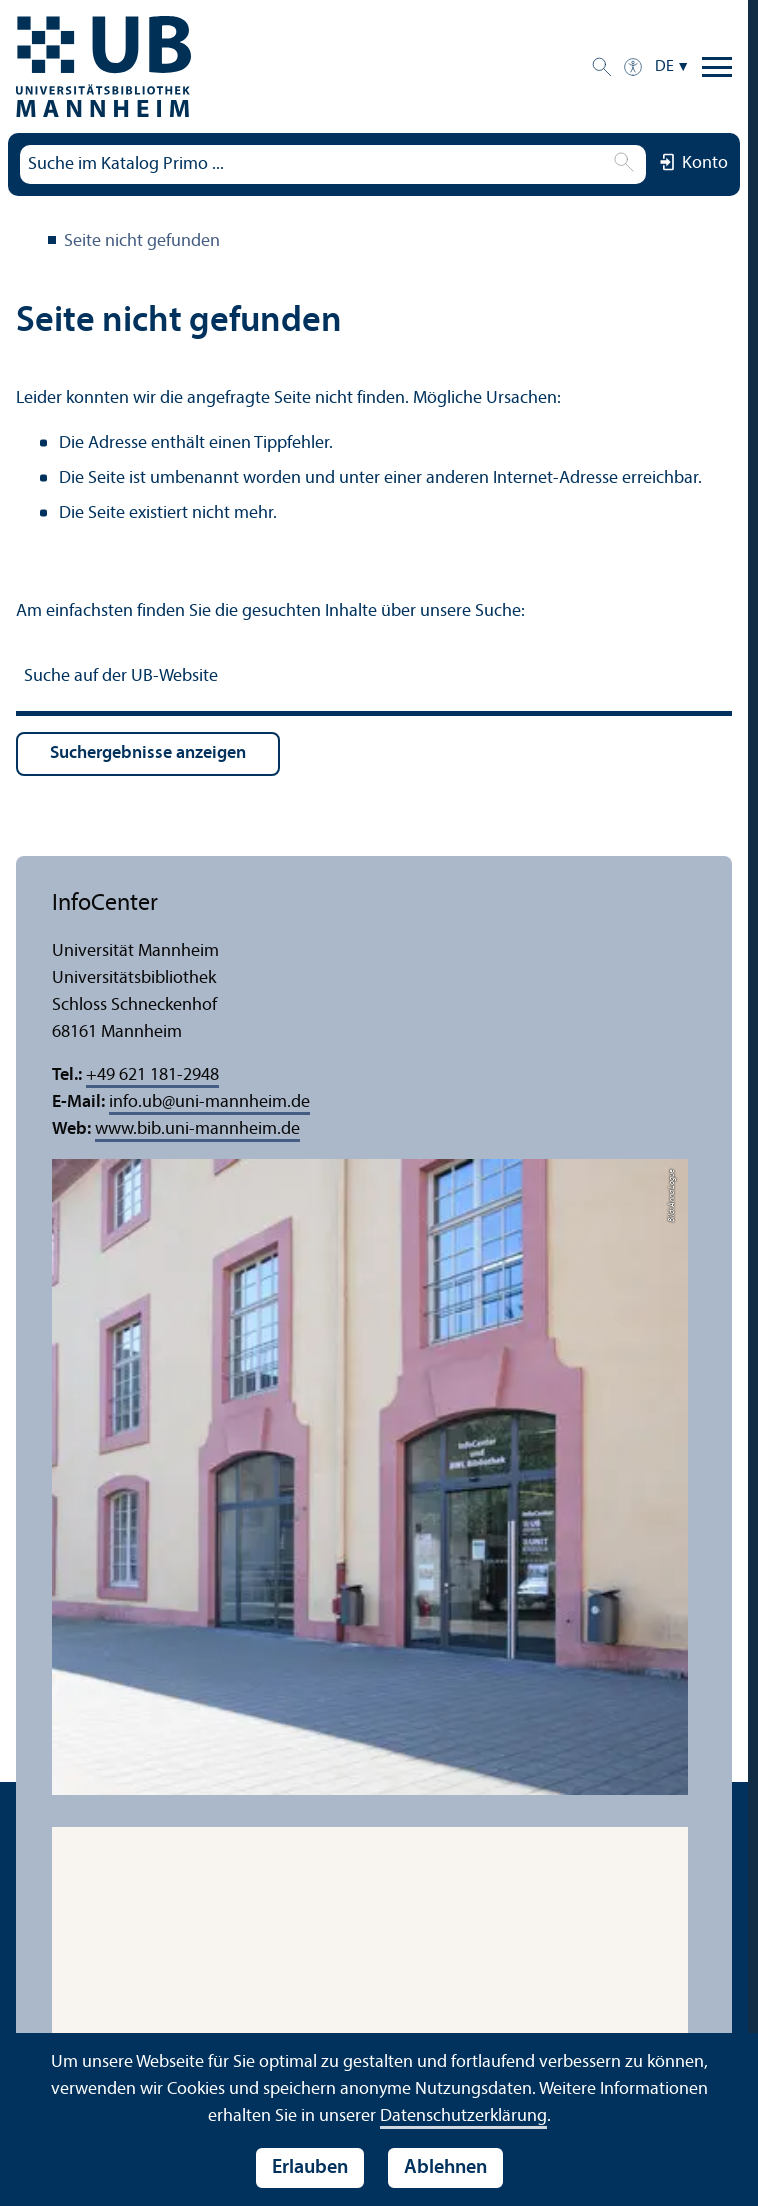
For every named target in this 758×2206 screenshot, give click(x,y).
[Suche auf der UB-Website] (374, 679)
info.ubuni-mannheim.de (209, 1102)
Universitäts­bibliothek (28, 243)
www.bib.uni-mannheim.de (197, 1129)
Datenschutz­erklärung (463, 2116)
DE (664, 67)
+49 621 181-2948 (152, 1075)
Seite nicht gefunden (142, 241)
